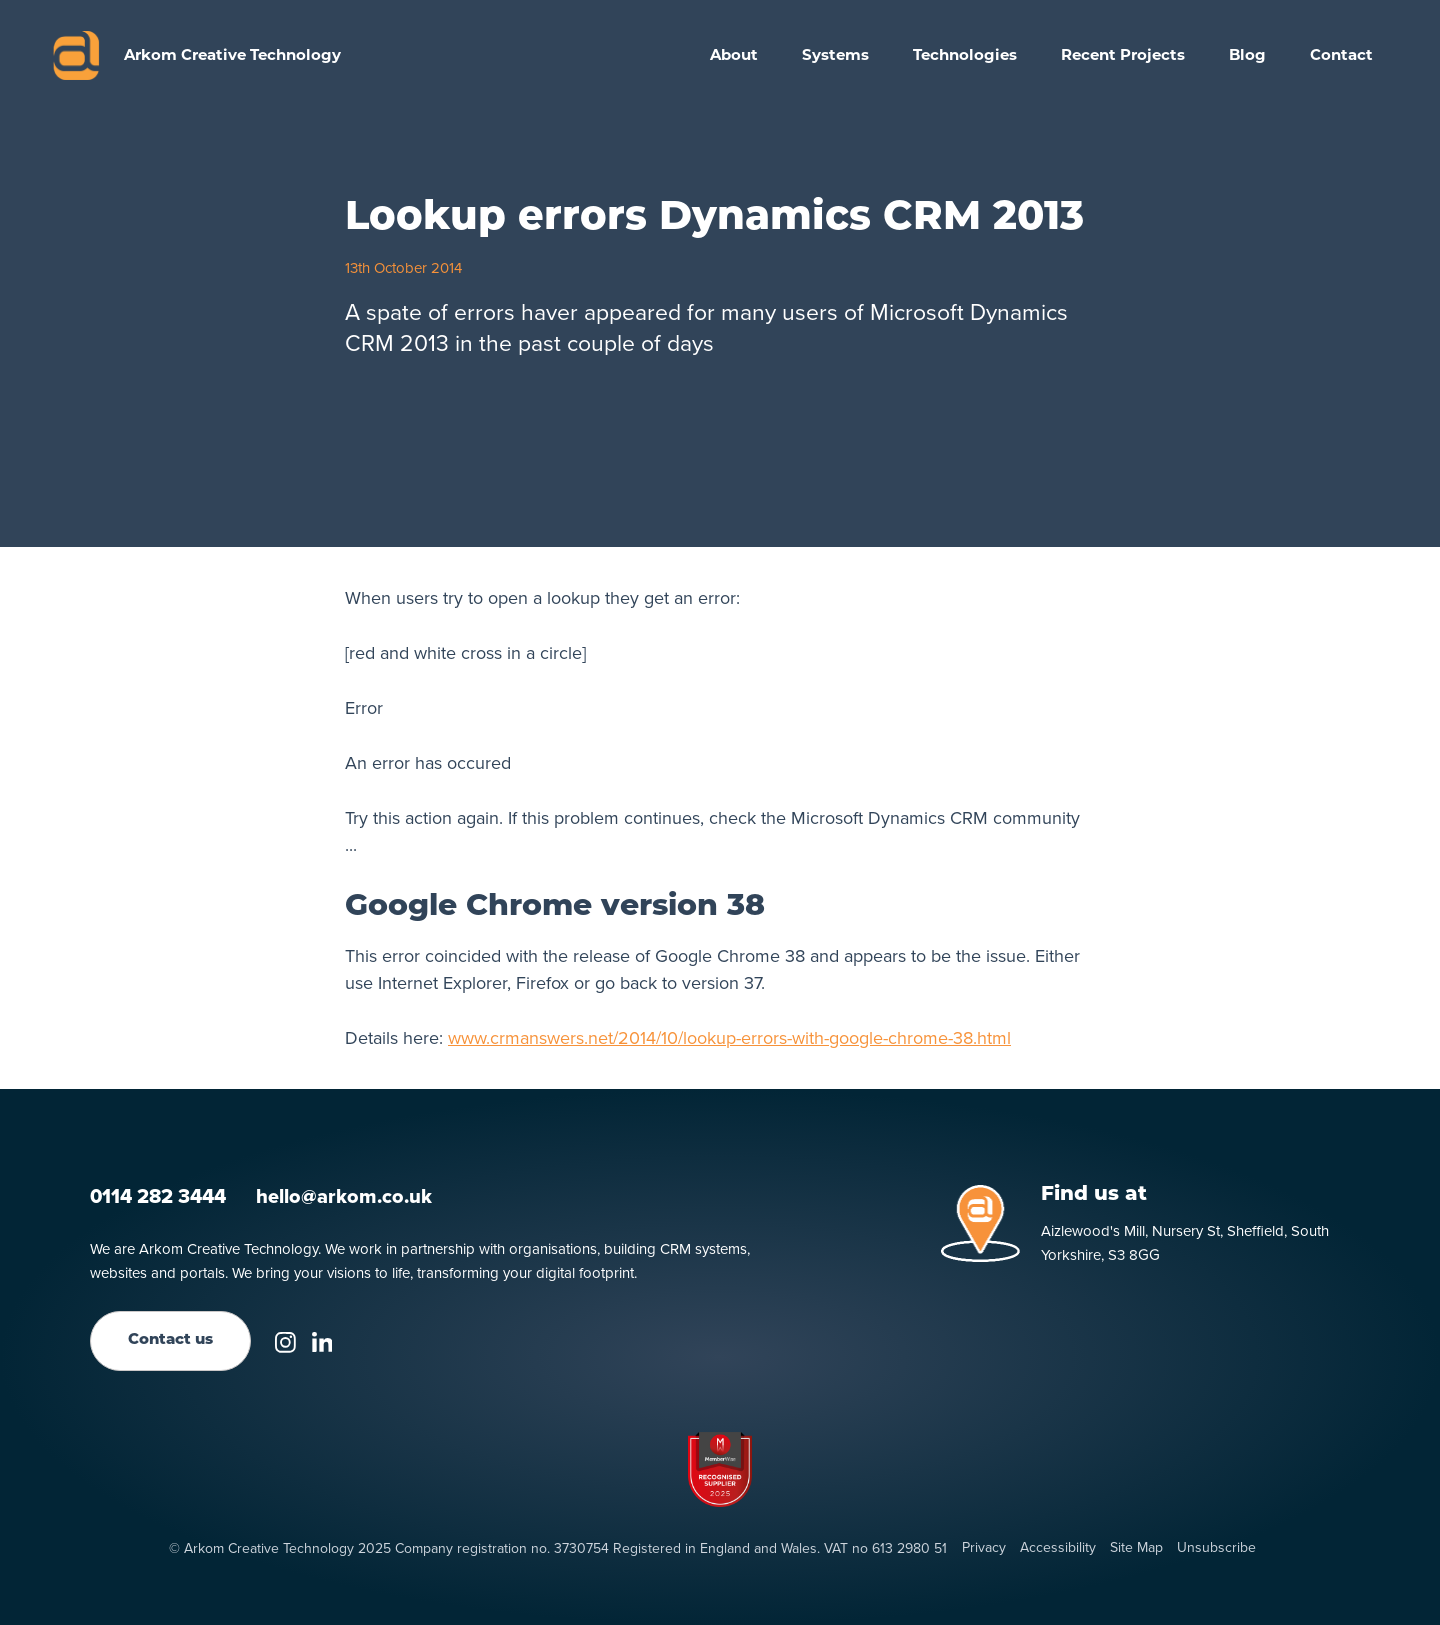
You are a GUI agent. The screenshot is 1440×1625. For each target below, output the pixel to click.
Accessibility (1058, 1548)
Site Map (1136, 1548)
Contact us (170, 1340)
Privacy (984, 1548)
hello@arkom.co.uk (344, 1196)
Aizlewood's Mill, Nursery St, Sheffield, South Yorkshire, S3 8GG (1185, 1243)
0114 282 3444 (158, 1196)
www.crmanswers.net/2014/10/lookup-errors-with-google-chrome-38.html (729, 1038)
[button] (835, 55)
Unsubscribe (1216, 1548)
